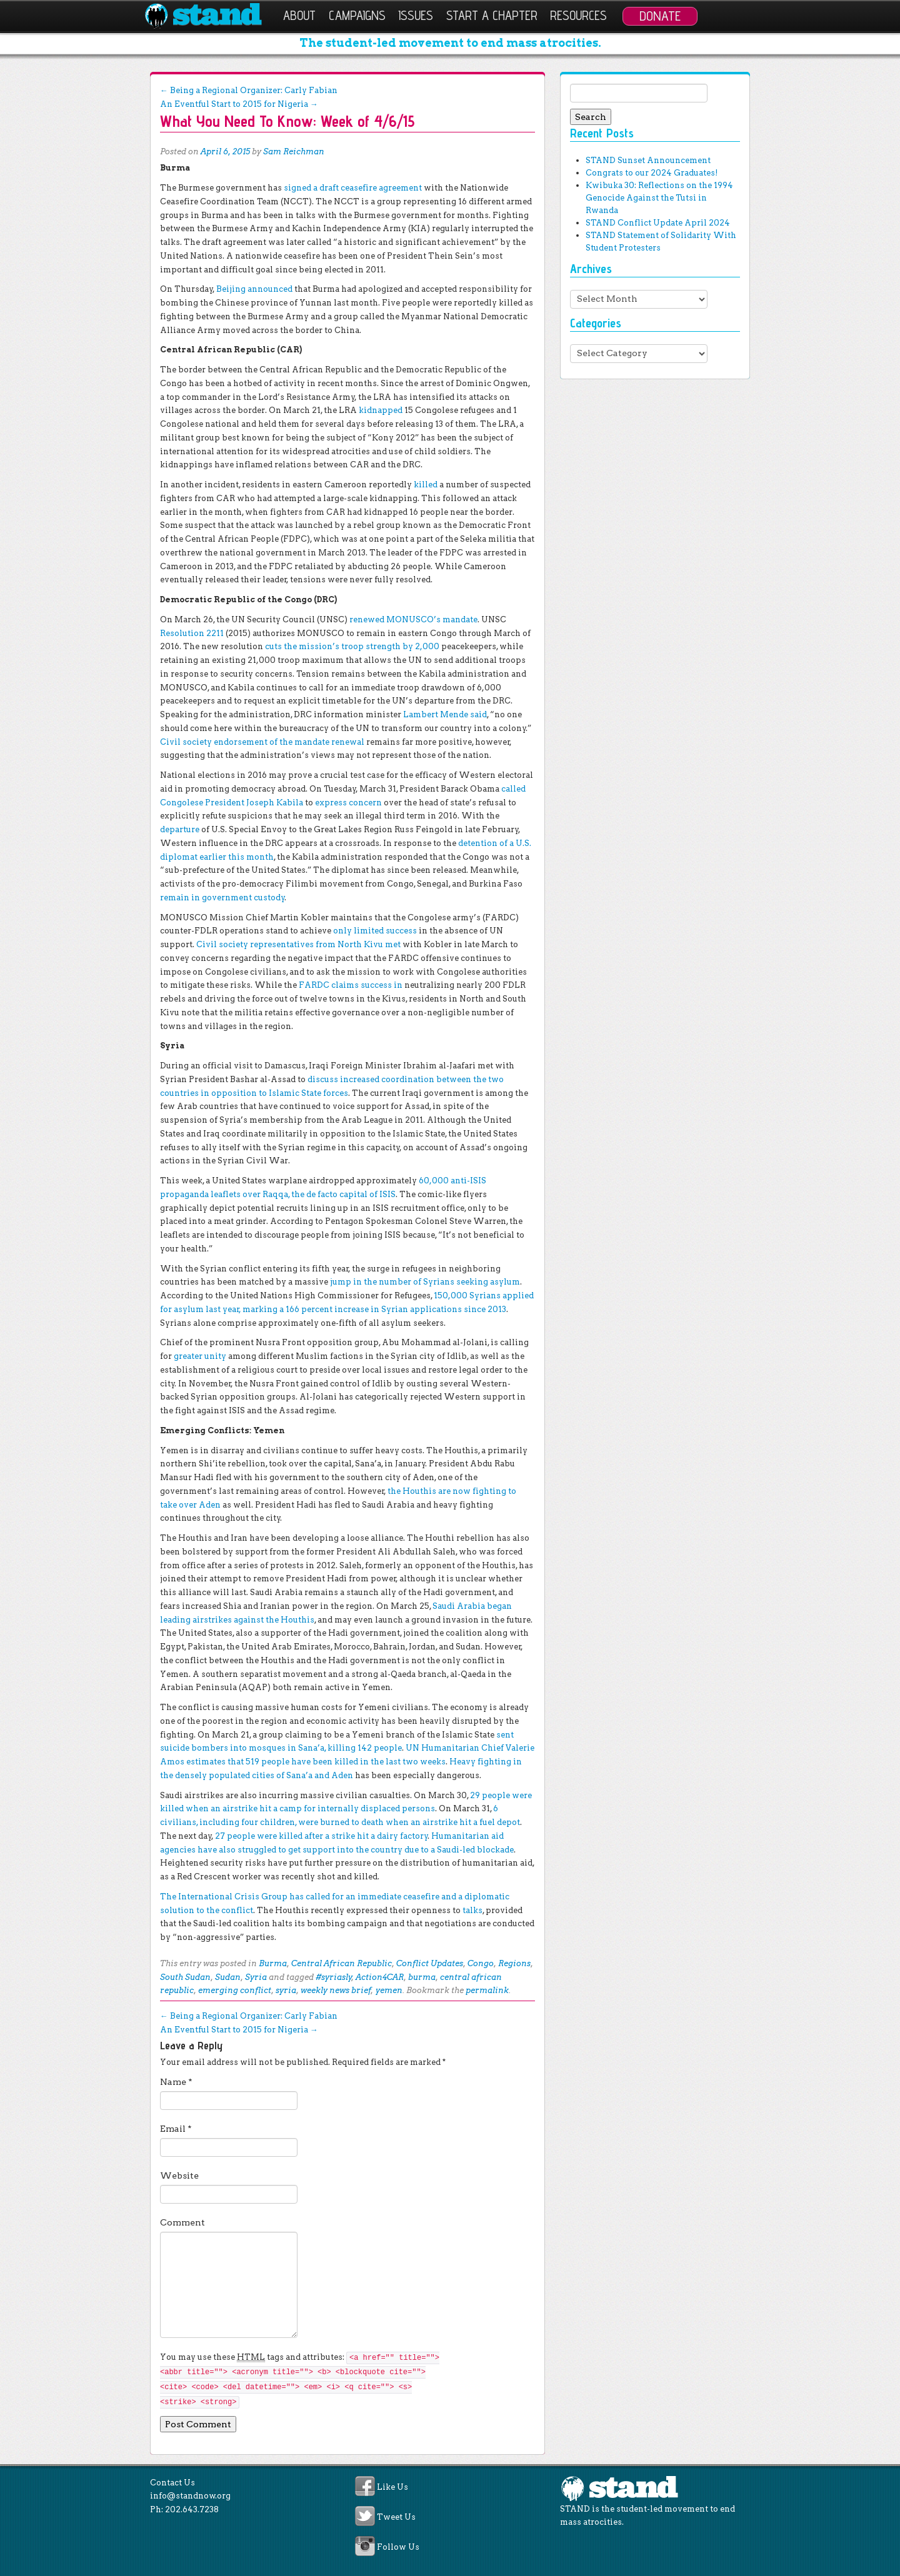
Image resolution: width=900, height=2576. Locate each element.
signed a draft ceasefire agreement (352, 187)
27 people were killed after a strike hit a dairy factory (321, 1836)
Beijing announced (253, 289)
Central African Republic (341, 1963)
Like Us (392, 2487)
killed (425, 484)
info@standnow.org (190, 2495)
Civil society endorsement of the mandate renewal (262, 742)
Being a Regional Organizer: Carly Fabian (249, 90)
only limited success (374, 930)
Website (179, 2176)
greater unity (200, 1356)
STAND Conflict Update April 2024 (658, 222)
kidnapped (379, 410)
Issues (415, 15)
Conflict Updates (429, 1963)
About (299, 15)
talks (472, 1910)
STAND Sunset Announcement (648, 160)
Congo (481, 1963)
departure (179, 829)
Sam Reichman (293, 151)
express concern (347, 802)
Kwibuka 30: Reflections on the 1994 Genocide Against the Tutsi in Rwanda (659, 198)
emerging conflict (234, 1990)
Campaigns (357, 15)
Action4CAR (380, 1977)
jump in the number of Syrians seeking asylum (424, 1281)
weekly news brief (336, 1990)
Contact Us (172, 2482)
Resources (578, 15)
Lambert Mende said (444, 714)
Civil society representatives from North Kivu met (297, 944)
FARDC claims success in (349, 985)
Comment (182, 2222)
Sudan (228, 1977)
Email (176, 2129)
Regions (514, 1963)
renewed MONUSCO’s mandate (413, 619)
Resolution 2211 (192, 633)
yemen (389, 1990)
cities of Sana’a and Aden (301, 1775)
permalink (487, 1990)
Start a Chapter (492, 15)
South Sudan (185, 1977)
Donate (660, 15)
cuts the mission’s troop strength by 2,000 (351, 646)
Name (176, 2082)
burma (422, 1977)
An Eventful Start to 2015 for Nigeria (239, 104)
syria (286, 1990)
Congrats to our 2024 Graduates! (652, 172)
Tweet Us (396, 2517)
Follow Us (398, 2547)
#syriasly (334, 1977)
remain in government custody (222, 897)
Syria (256, 1977)
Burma (273, 1963)
